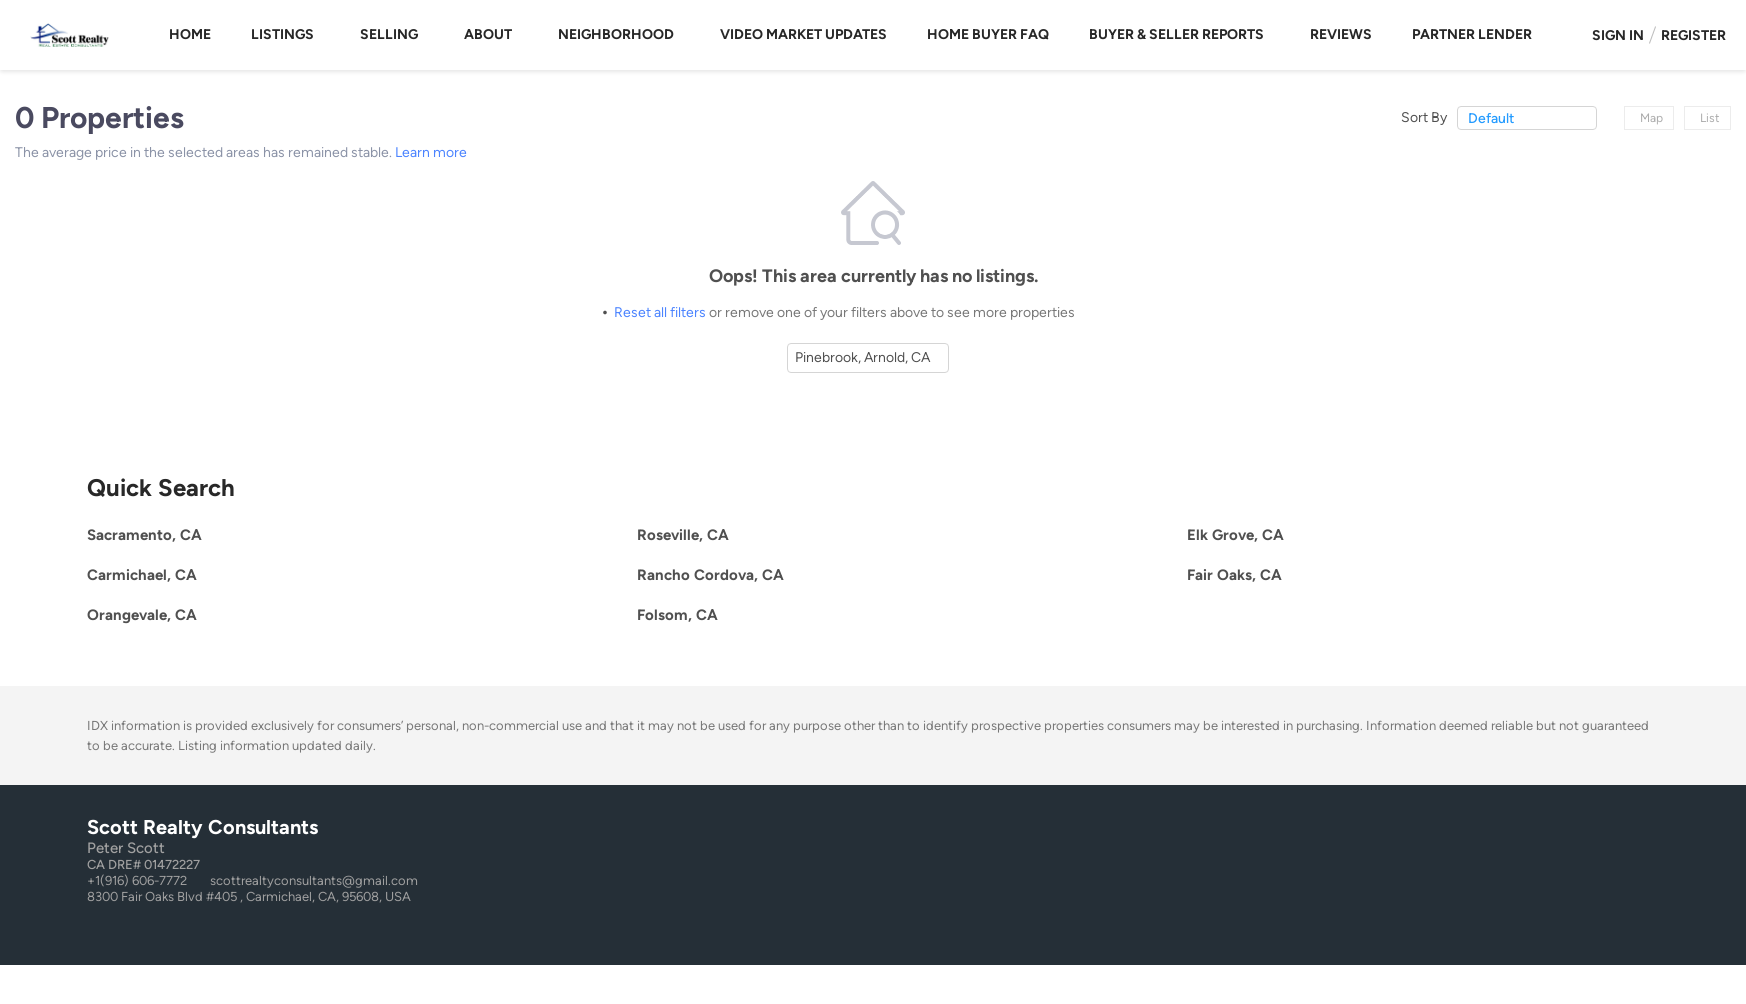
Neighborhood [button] (616, 34)
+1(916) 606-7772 (137, 880)
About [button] (488, 34)
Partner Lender (1472, 34)
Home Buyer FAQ (988, 34)
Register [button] (1693, 35)
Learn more (431, 152)
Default (1491, 118)
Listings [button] (282, 34)
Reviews (1341, 34)
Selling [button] (389, 34)
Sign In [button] (1618, 35)
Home (190, 34)
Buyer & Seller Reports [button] (1176, 34)
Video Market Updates (803, 34)
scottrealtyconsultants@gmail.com (314, 880)
